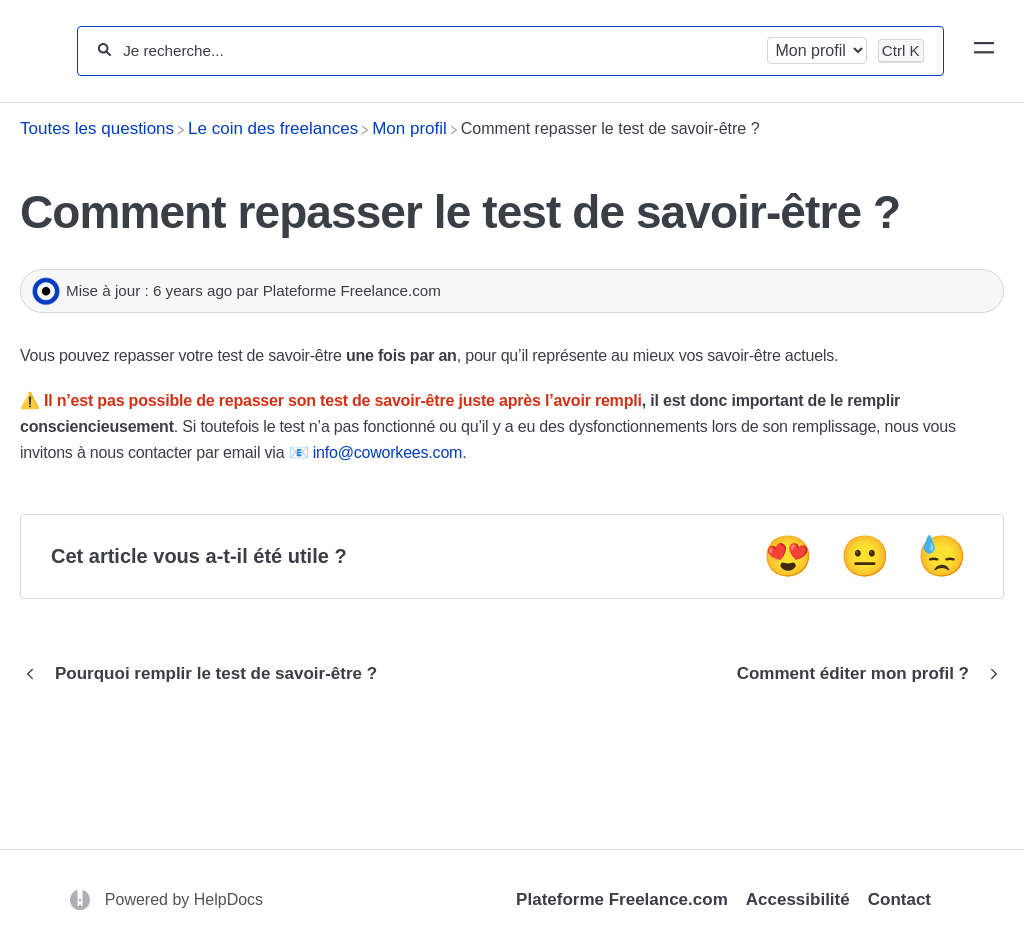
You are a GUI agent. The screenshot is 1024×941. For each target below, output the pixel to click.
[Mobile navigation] (984, 51)
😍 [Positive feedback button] (788, 556)
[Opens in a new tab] (82, 899)
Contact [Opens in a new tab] (899, 899)
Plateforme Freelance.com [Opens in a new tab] (622, 899)
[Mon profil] (409, 128)
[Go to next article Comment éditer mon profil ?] (863, 674)
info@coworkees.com (388, 452)
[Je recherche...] (439, 50)
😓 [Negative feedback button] (942, 556)
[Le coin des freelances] (273, 128)
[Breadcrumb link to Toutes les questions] (97, 128)
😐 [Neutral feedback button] (865, 556)
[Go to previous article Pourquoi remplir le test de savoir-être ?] (206, 674)
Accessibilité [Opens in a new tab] (798, 899)
